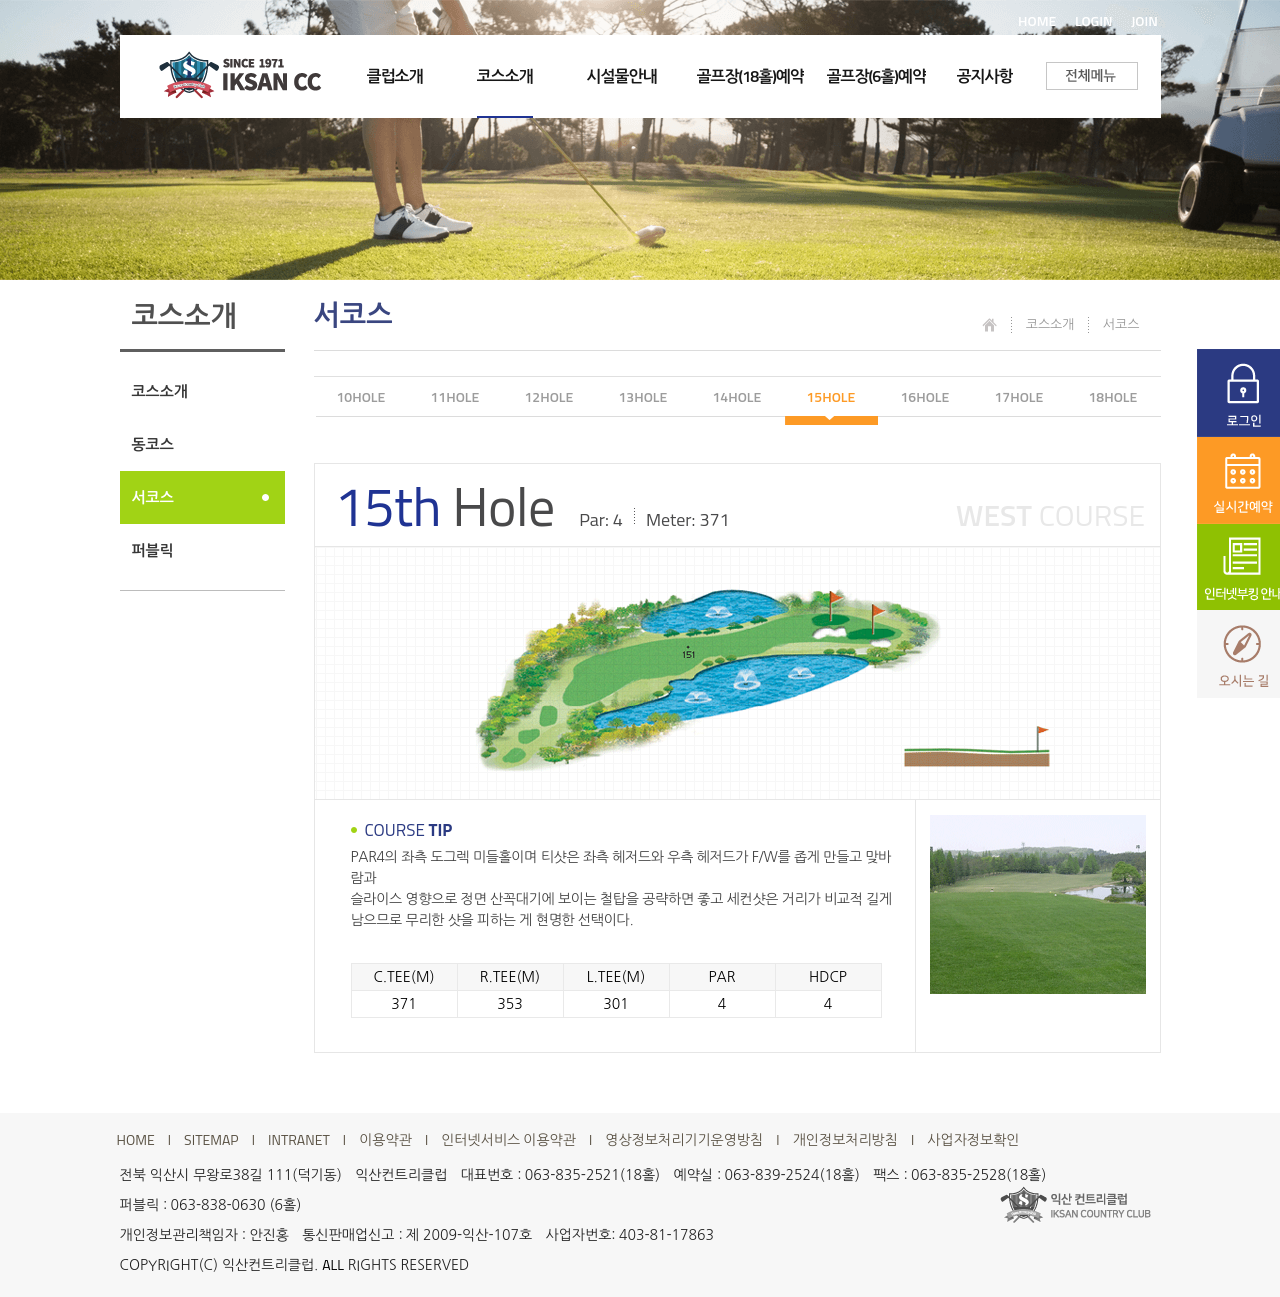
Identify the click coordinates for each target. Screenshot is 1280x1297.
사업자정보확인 (973, 1140)
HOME (1037, 20)
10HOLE (361, 396)
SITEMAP (211, 1140)
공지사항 (985, 76)
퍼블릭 (153, 550)
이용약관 (385, 1140)
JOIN (1144, 20)
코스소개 (505, 76)
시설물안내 (622, 76)
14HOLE (737, 396)
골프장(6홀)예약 (876, 76)
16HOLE (925, 396)
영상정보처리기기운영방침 (684, 1140)
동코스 (153, 444)
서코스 (153, 497)
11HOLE (455, 396)
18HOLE (1113, 396)
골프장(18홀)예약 (750, 76)
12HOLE (549, 396)
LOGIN (1094, 20)
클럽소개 (395, 76)
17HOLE (1019, 396)
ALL (333, 1264)
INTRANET (299, 1140)
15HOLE (831, 396)
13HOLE (643, 396)
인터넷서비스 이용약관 (508, 1140)
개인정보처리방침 (845, 1140)
